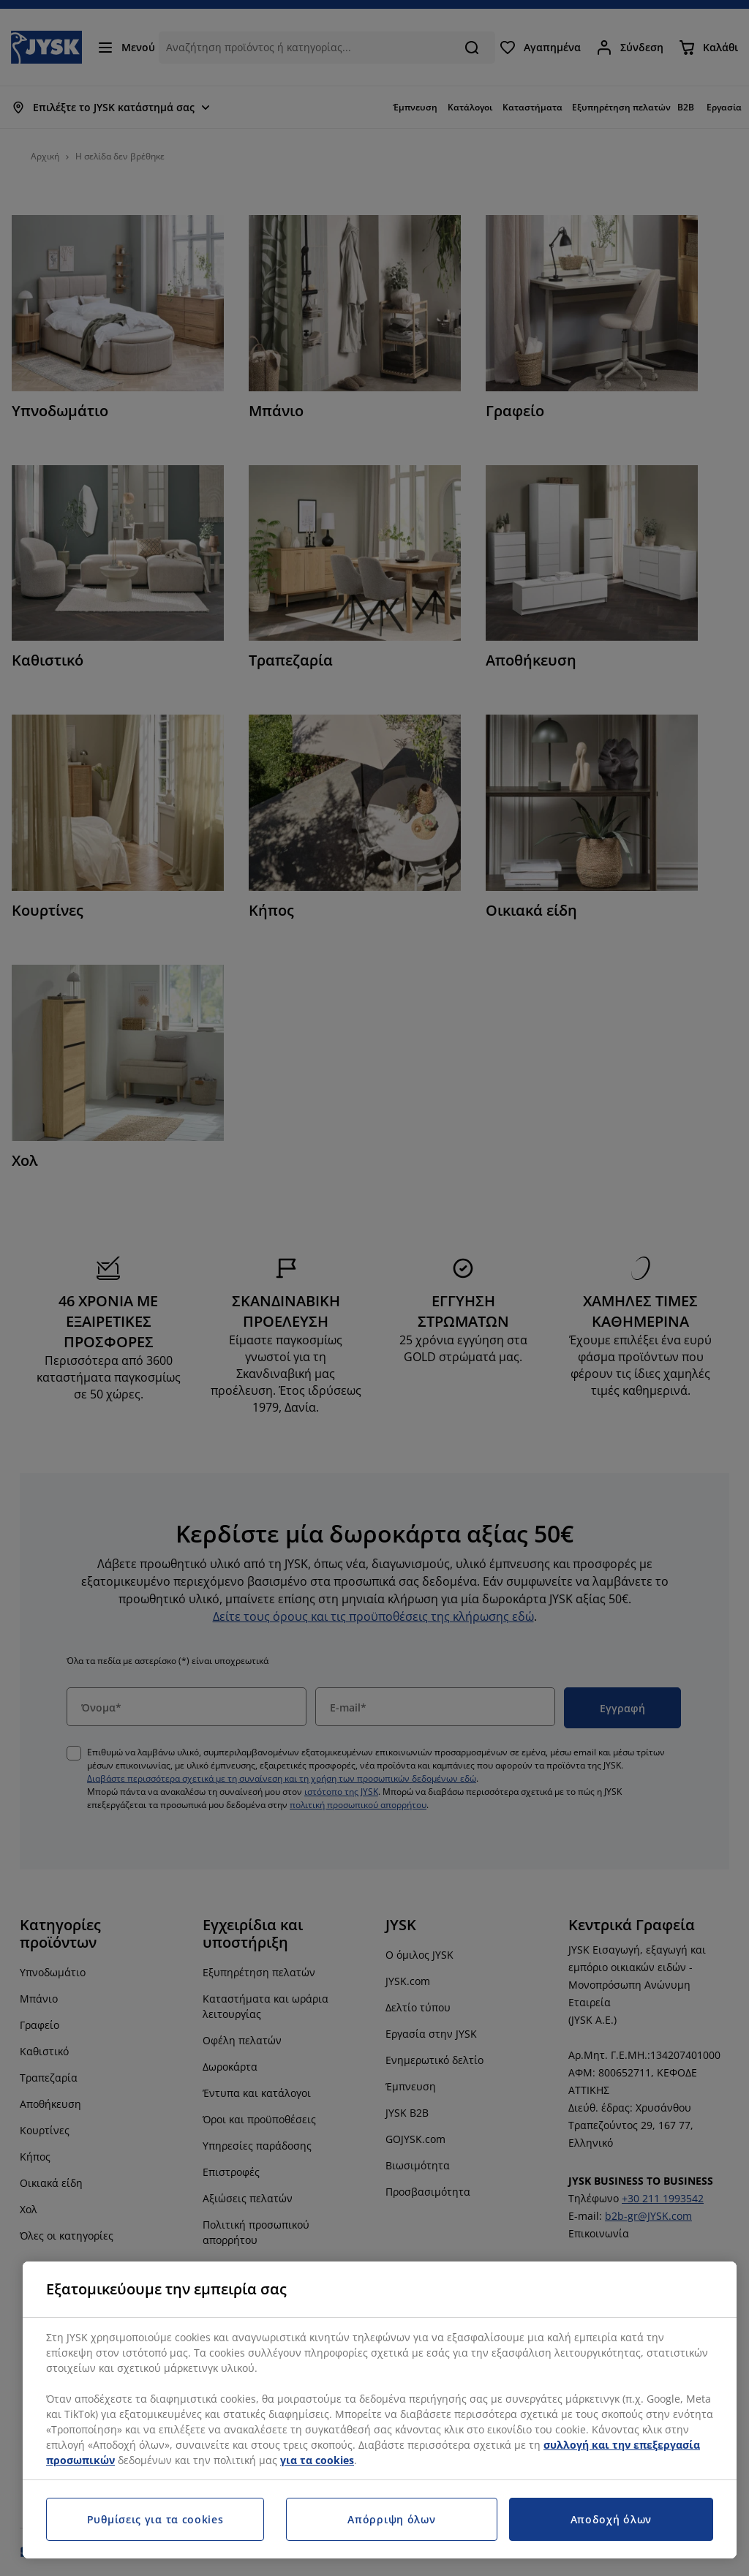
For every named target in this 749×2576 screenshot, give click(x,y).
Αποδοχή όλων (611, 2519)
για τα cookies (317, 2460)
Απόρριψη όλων (391, 2519)
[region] (380, 2409)
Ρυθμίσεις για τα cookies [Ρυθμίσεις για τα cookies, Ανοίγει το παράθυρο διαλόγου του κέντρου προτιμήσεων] (155, 2519)
